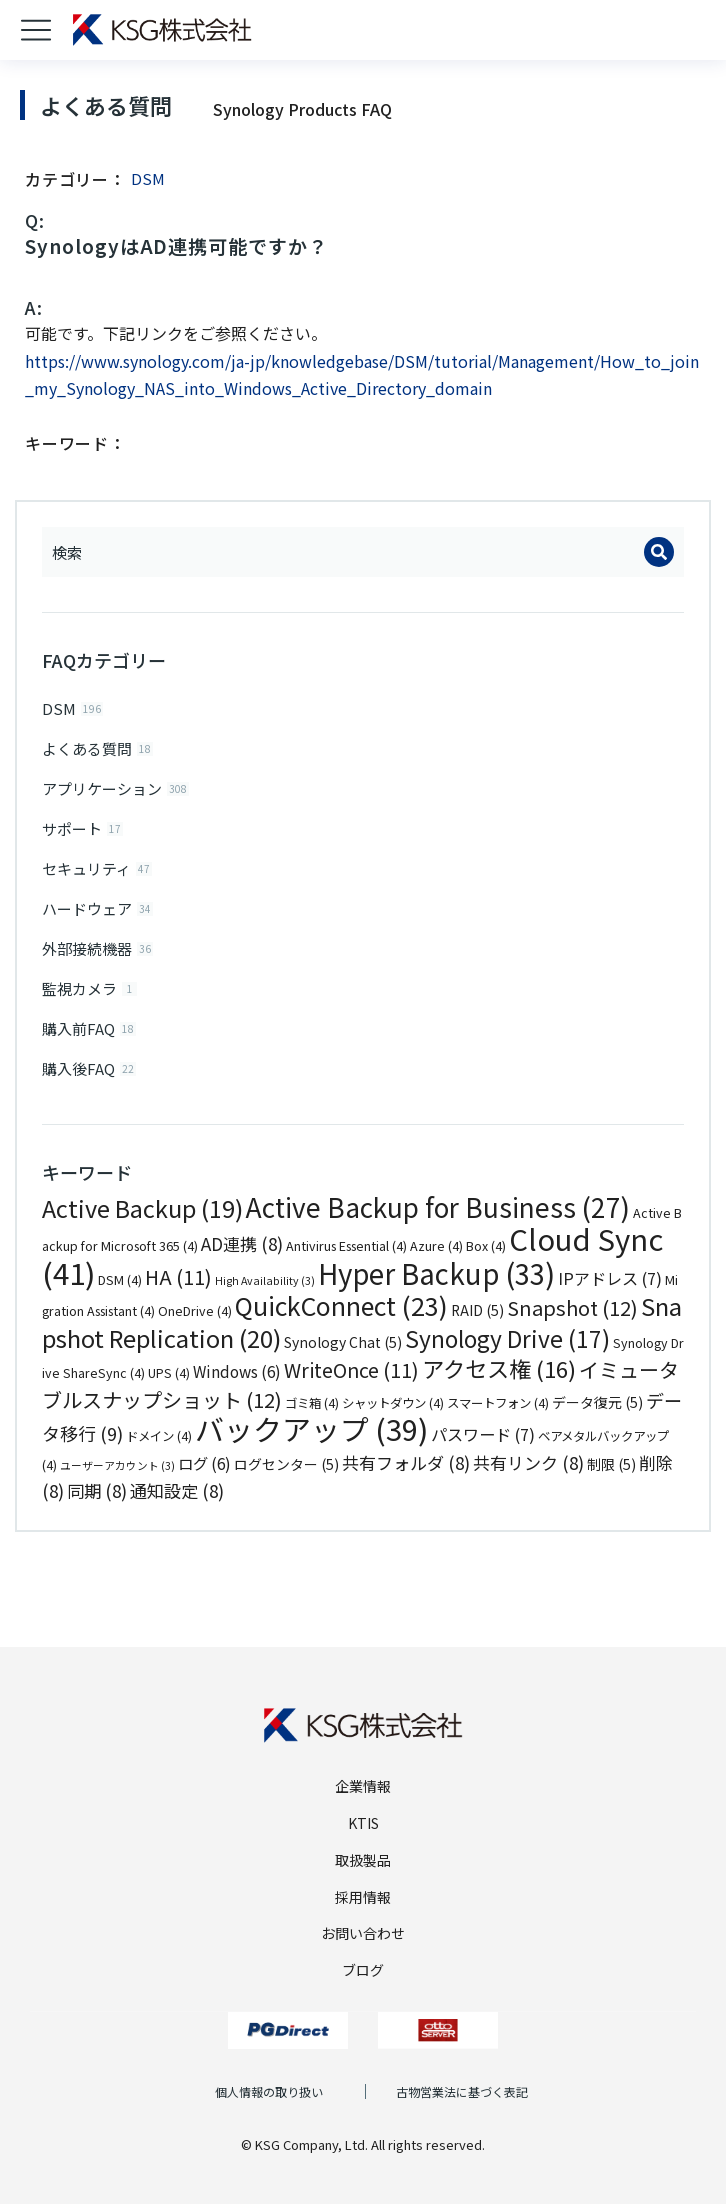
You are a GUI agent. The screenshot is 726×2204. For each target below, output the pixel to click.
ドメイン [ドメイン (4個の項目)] (159, 1436)
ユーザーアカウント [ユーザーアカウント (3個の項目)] (117, 1465)
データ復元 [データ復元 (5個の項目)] (597, 1402)
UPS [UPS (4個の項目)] (169, 1373)
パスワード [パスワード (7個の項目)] (483, 1434)
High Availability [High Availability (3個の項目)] (265, 1280)
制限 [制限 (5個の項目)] (611, 1464)
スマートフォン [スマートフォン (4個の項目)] (498, 1403)
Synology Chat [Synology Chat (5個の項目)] (343, 1342)
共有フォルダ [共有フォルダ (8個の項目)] (406, 1462)
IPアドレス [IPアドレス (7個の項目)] (610, 1278)
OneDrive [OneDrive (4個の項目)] (195, 1311)
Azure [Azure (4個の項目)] (436, 1246)
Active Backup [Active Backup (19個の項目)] (142, 1208)
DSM (148, 178)
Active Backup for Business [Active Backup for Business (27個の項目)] (438, 1207)
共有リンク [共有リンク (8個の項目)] (528, 1462)
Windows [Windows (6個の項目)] (237, 1371)
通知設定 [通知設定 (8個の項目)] (177, 1490)
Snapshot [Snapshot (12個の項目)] (572, 1307)
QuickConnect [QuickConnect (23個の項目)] (341, 1305)
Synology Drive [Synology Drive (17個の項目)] (507, 1338)
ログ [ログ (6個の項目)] (204, 1463)
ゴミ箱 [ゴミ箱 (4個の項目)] (312, 1403)
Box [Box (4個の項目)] (486, 1246)
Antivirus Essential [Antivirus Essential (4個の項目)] (346, 1246)
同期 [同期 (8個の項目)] (97, 1490)
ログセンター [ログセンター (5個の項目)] (286, 1464)
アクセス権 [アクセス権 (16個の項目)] (499, 1368)
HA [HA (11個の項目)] (178, 1276)
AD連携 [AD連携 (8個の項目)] (242, 1243)
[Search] (659, 552)
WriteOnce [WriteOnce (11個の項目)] (351, 1369)
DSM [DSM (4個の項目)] (120, 1280)
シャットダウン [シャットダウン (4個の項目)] (393, 1403)
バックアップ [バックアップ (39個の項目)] (311, 1428)
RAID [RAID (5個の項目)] (477, 1310)
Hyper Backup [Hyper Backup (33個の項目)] (436, 1273)
